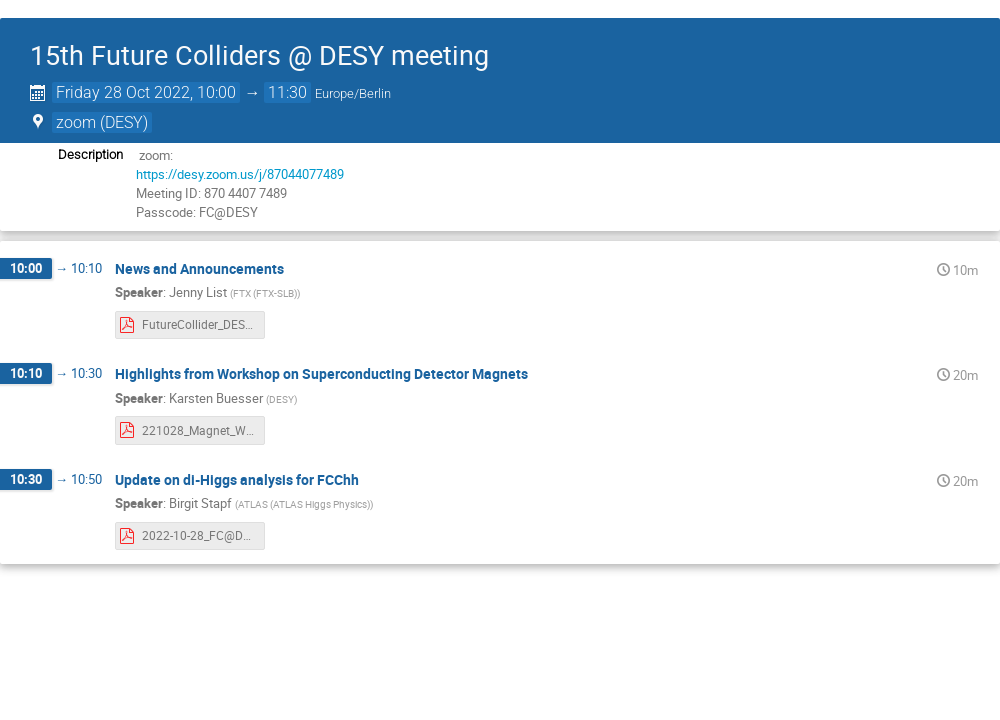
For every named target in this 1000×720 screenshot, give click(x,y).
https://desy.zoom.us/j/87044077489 (240, 174)
